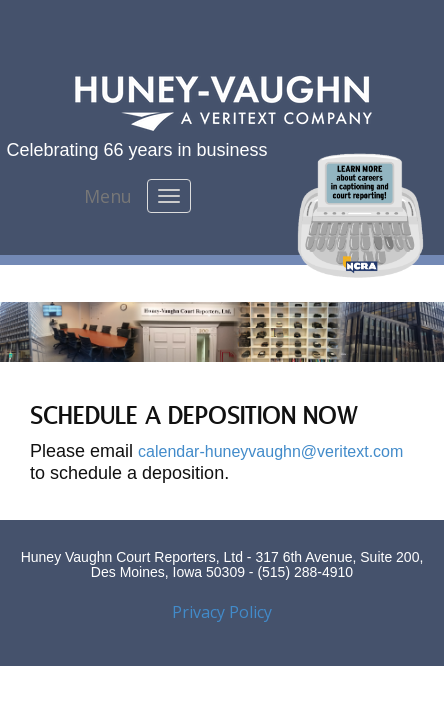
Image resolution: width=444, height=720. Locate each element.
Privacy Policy (222, 612)
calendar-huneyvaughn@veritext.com (270, 451)
